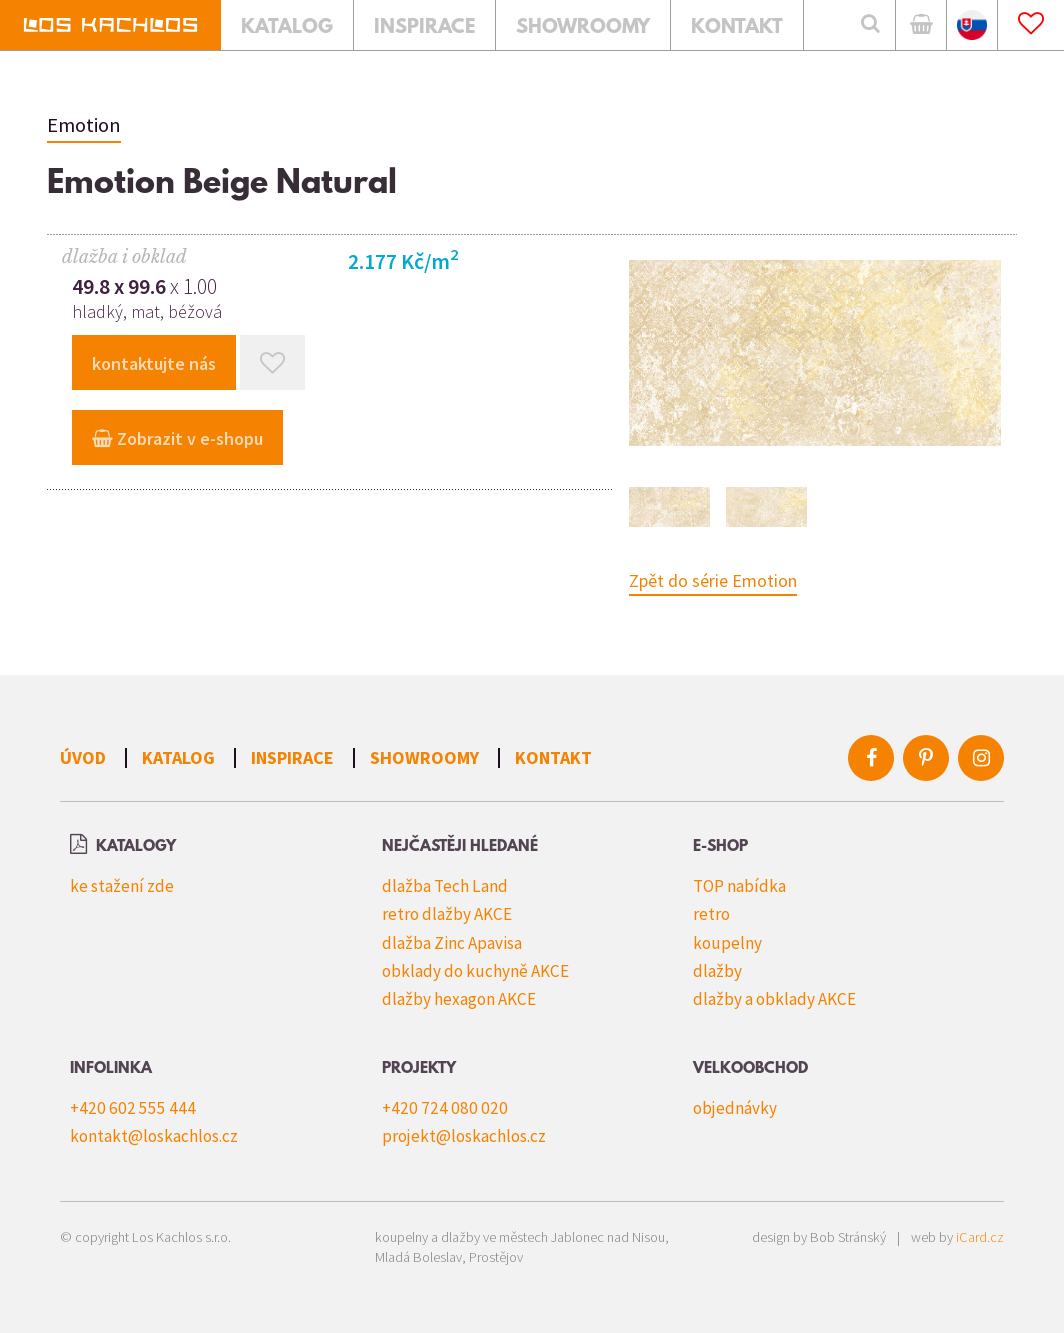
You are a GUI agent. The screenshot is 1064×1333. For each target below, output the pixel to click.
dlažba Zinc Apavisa (452, 943)
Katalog (178, 757)
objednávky (735, 1108)
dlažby (717, 971)
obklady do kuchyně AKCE (475, 971)
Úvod (83, 757)
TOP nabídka (739, 886)
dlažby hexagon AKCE (459, 999)
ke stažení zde (122, 886)
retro (711, 914)
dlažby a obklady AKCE (774, 999)
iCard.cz (980, 1237)
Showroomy (424, 757)
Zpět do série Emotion (713, 580)
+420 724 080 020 (445, 1108)
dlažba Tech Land (445, 886)
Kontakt (553, 757)
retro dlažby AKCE (447, 914)
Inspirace (292, 757)
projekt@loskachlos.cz (464, 1136)
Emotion (84, 125)
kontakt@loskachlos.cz (154, 1136)
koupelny (727, 943)
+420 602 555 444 (133, 1108)
